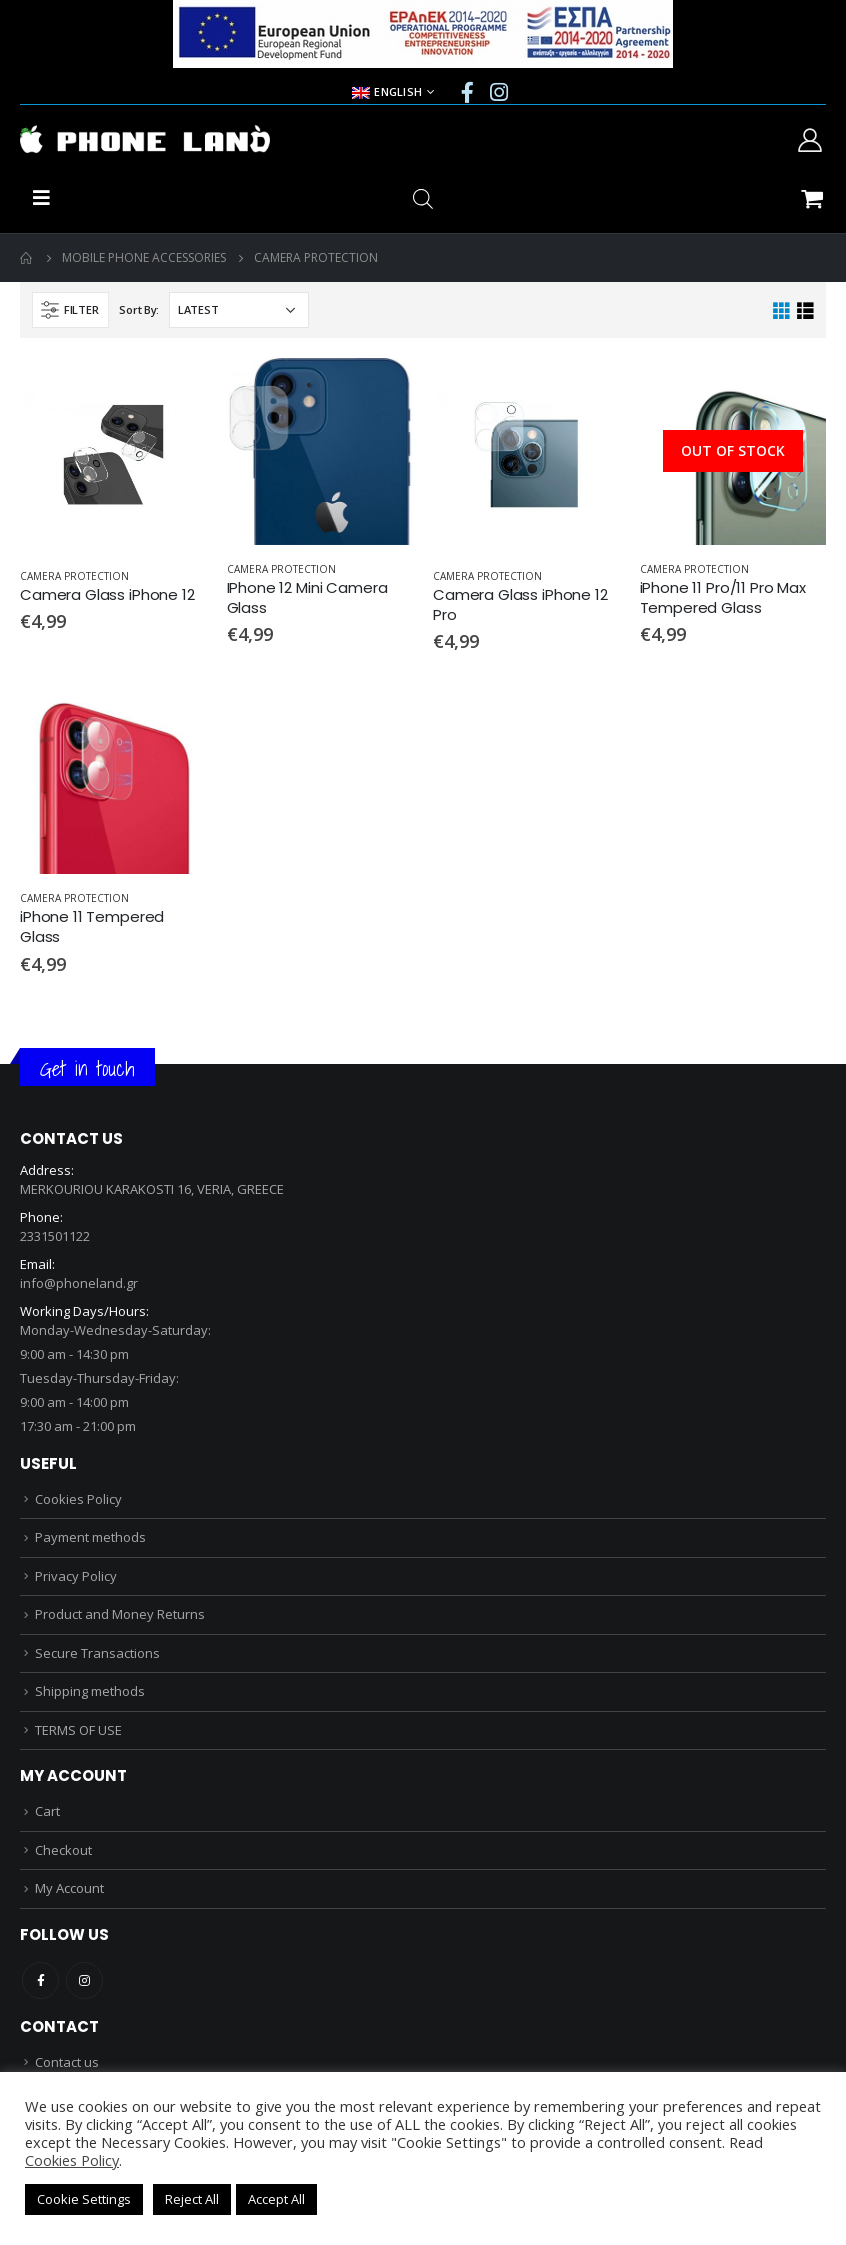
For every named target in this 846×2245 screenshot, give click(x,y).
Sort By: (139, 309)
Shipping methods (90, 1691)
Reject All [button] (192, 2199)
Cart (47, 1811)
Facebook (40, 1980)
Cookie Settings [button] (84, 2199)
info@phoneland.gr (79, 1283)
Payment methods (90, 1537)
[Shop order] (239, 310)
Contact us (67, 2062)
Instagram (84, 1980)
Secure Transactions (97, 1653)
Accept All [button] (276, 2199)
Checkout (63, 1850)
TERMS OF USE (78, 1730)
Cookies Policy (78, 1499)
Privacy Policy (76, 1576)
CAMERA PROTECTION (74, 576)
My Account (69, 1888)
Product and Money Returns (120, 1614)
